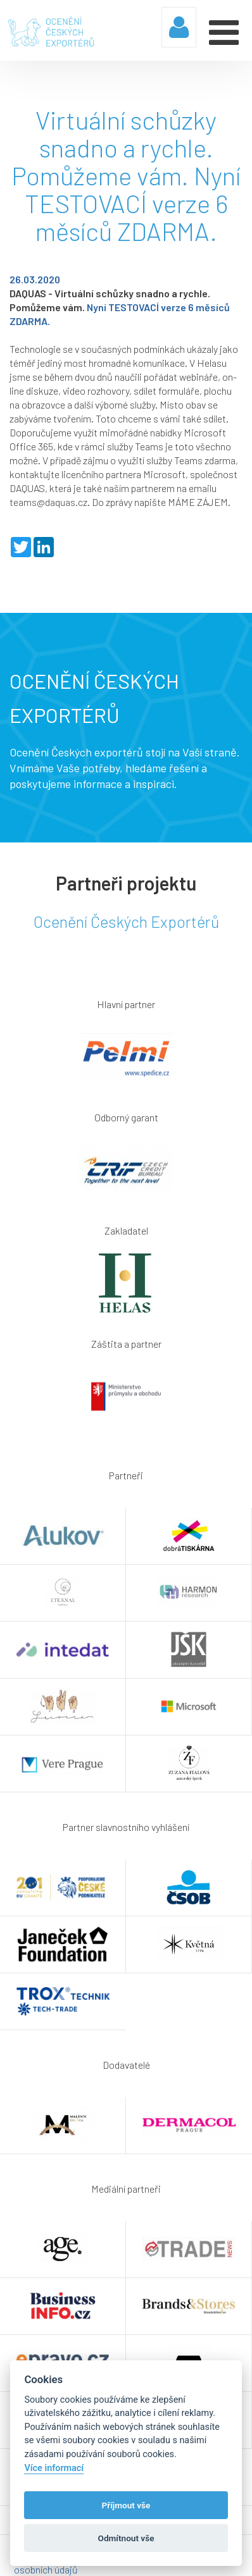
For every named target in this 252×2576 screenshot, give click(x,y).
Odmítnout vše (126, 2538)
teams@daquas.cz (48, 502)
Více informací (54, 2468)
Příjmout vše (126, 2505)
